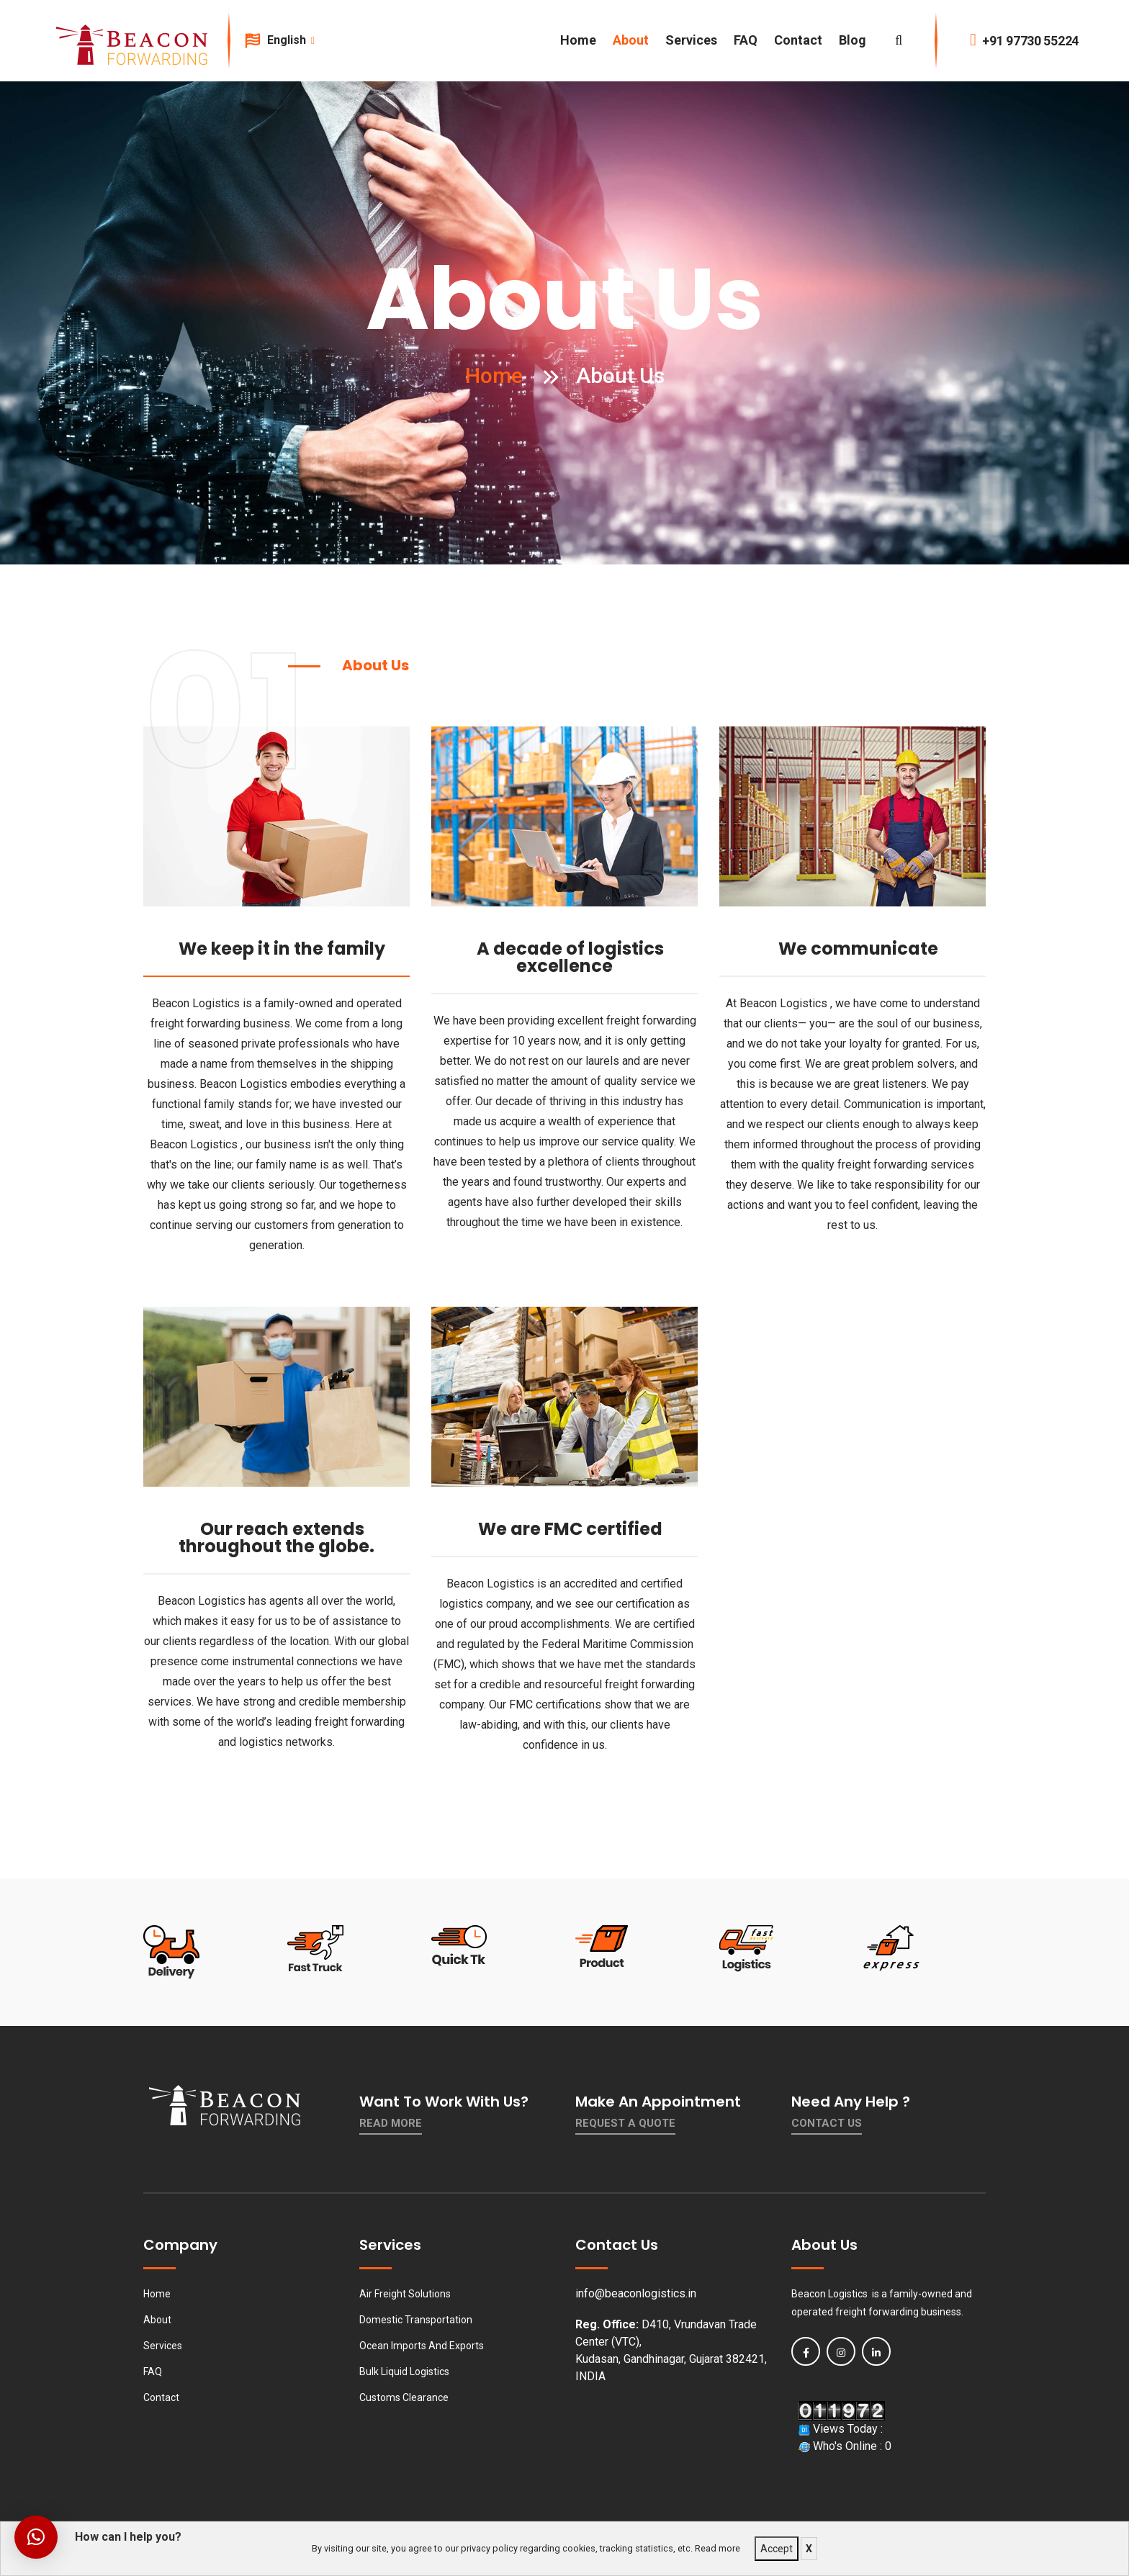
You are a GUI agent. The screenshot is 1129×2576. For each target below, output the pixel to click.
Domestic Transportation (415, 2319)
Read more (717, 2548)
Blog (852, 40)
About (631, 40)
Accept (776, 2548)
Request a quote (625, 2123)
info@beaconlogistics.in (635, 2293)
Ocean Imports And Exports (421, 2345)
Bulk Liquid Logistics (404, 2371)
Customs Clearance (404, 2397)
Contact (798, 40)
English (289, 40)
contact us (826, 2123)
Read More (390, 2123)
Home (578, 40)
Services (691, 40)
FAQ (745, 40)
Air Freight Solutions (405, 2294)
